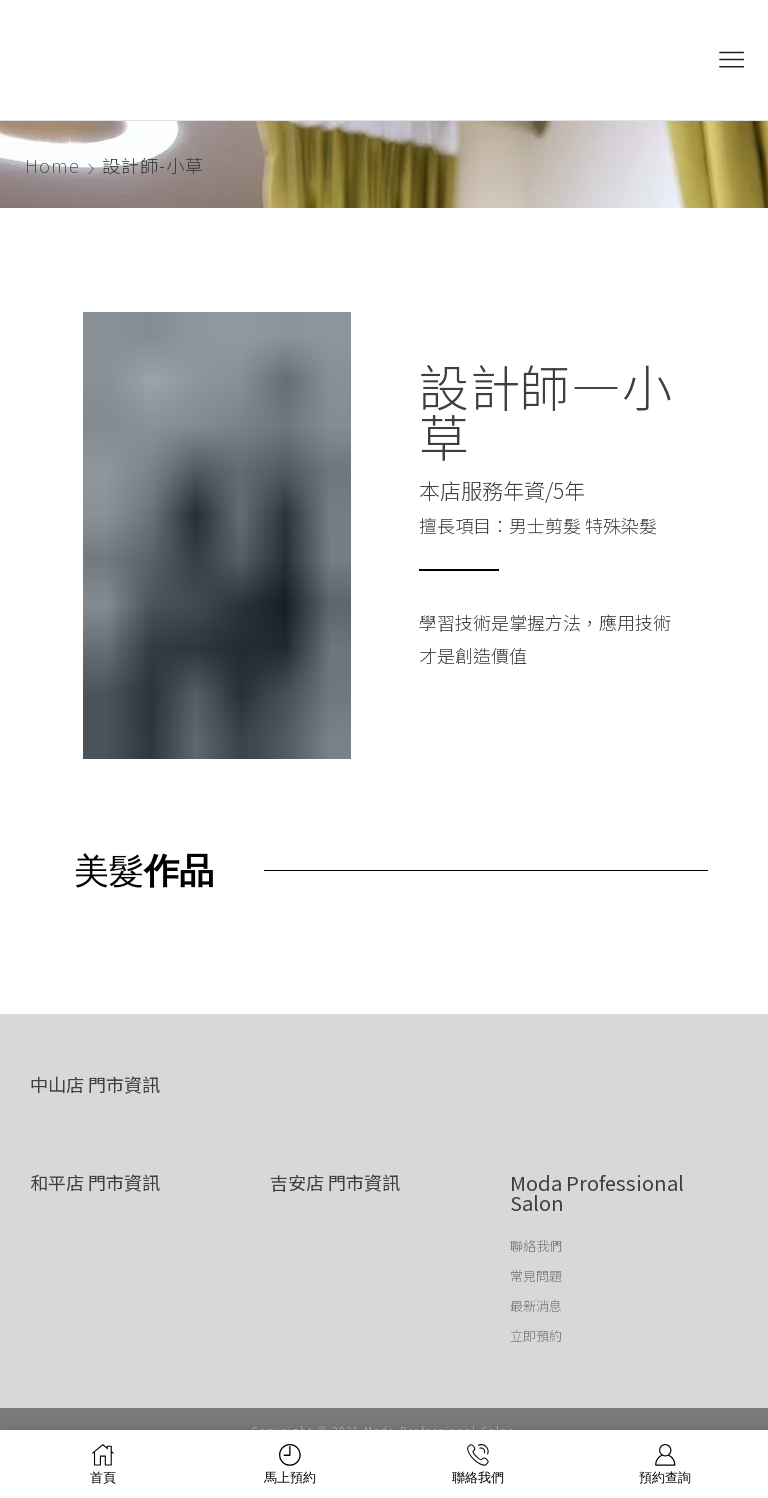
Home (52, 165)
